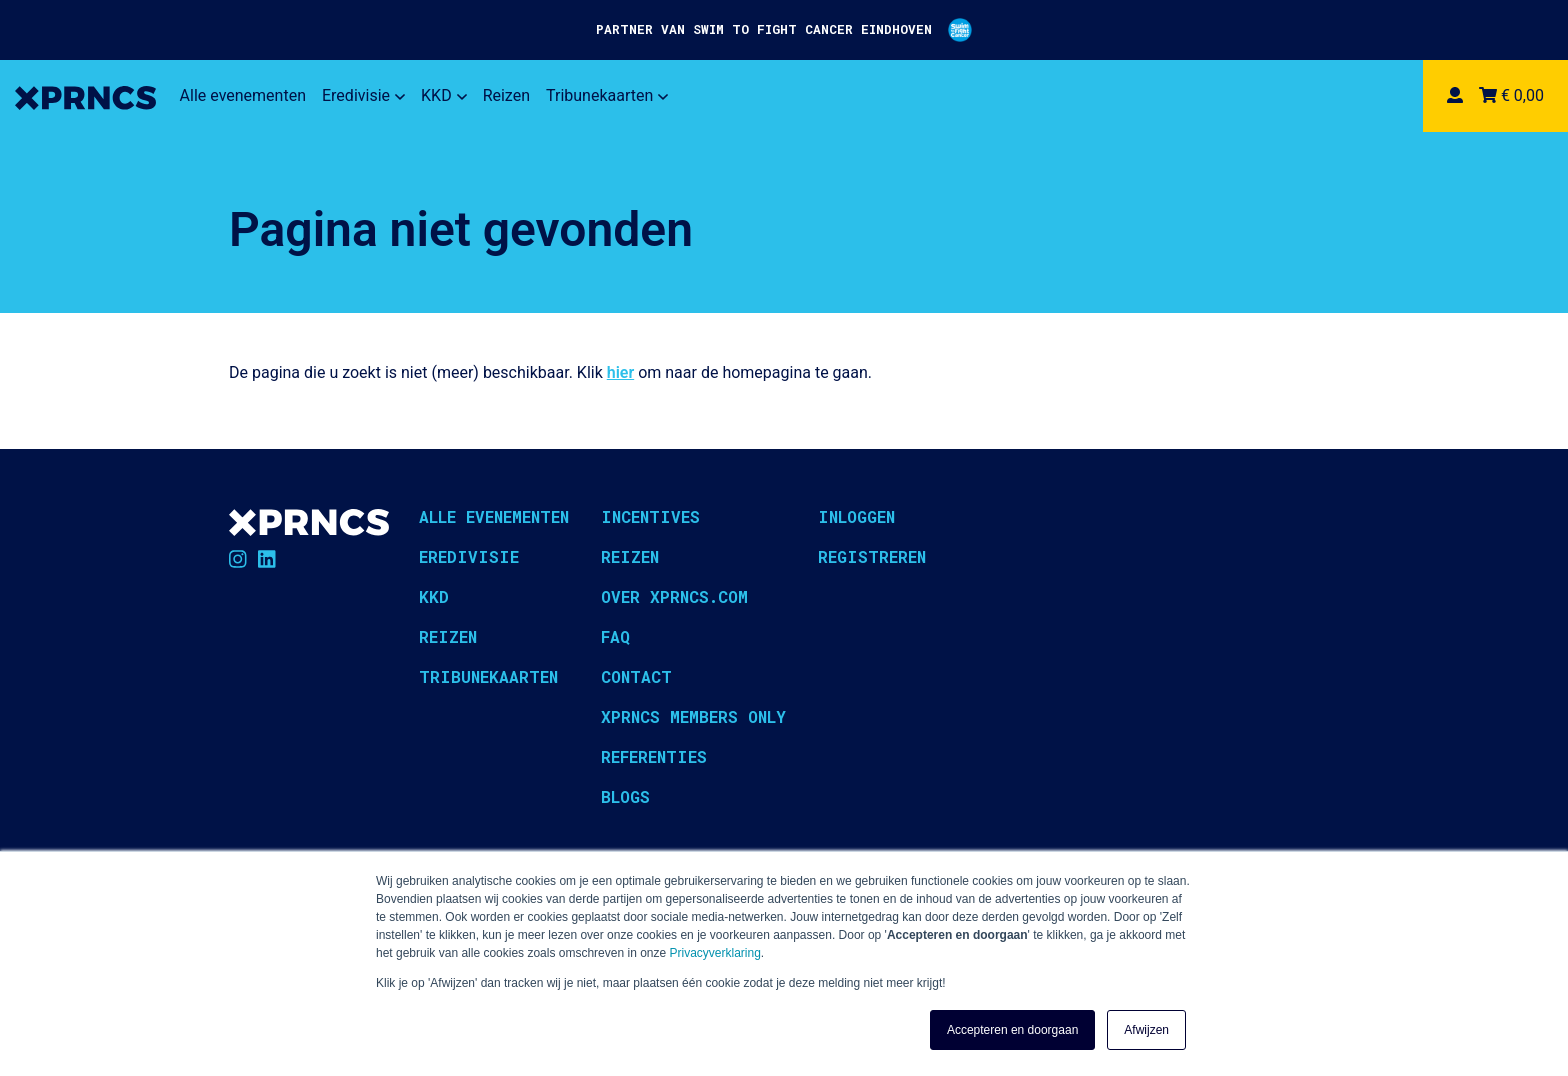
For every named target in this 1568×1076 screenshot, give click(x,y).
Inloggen (856, 516)
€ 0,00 (1511, 95)
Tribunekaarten (607, 95)
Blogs (625, 796)
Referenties (654, 756)
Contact (636, 676)
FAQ (615, 636)
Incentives (650, 516)
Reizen (506, 95)
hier (620, 372)
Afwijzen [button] (1146, 1030)
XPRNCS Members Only (693, 716)
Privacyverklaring (715, 953)
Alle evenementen (243, 95)
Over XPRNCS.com (674, 596)
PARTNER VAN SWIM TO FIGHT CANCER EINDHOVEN (784, 30)
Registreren (872, 556)
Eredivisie (363, 95)
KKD (444, 95)
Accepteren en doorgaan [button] (1012, 1030)
